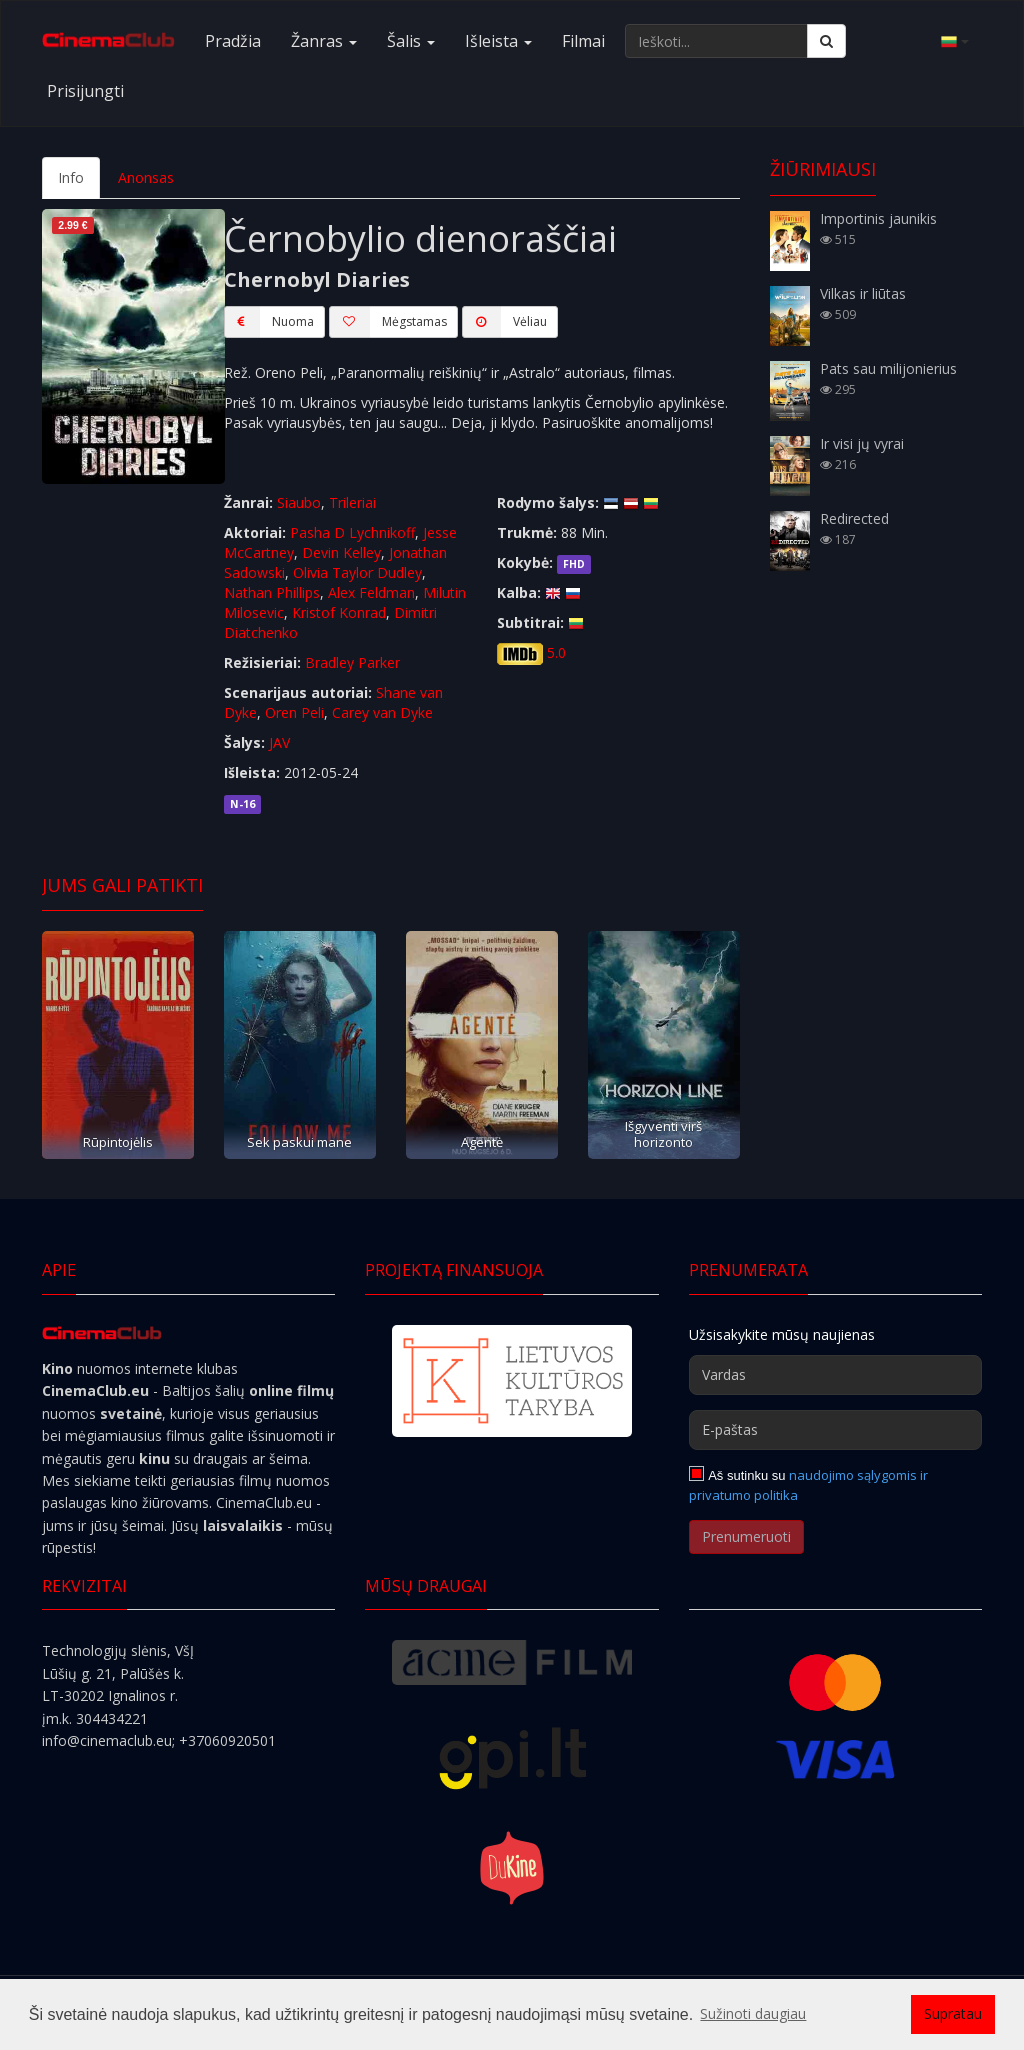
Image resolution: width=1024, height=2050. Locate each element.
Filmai (583, 41)
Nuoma (269, 322)
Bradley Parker (352, 662)
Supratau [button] (953, 2013)
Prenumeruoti (746, 1536)
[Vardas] (835, 1375)
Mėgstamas (388, 322)
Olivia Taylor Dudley (357, 572)
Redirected (854, 518)
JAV (279, 742)
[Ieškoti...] (716, 41)
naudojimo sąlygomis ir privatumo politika (809, 1485)
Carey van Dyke (382, 712)
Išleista (498, 41)
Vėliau (504, 322)
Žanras (324, 41)
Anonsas (146, 177)
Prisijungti (85, 91)
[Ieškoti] (826, 41)
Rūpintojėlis (118, 1142)
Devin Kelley (341, 552)
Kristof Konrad (339, 612)
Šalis (411, 41)
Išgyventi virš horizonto (663, 1133)
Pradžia (233, 41)
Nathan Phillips (272, 592)
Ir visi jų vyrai (862, 443)
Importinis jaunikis (878, 218)
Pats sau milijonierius (888, 368)
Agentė (482, 1142)
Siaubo (299, 502)
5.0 (556, 652)
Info (71, 177)
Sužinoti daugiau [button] (753, 2013)
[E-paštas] (835, 1430)
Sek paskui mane (299, 1142)
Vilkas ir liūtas (863, 293)
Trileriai (352, 502)
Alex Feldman (371, 592)
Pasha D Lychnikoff (352, 532)
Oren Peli (294, 712)
